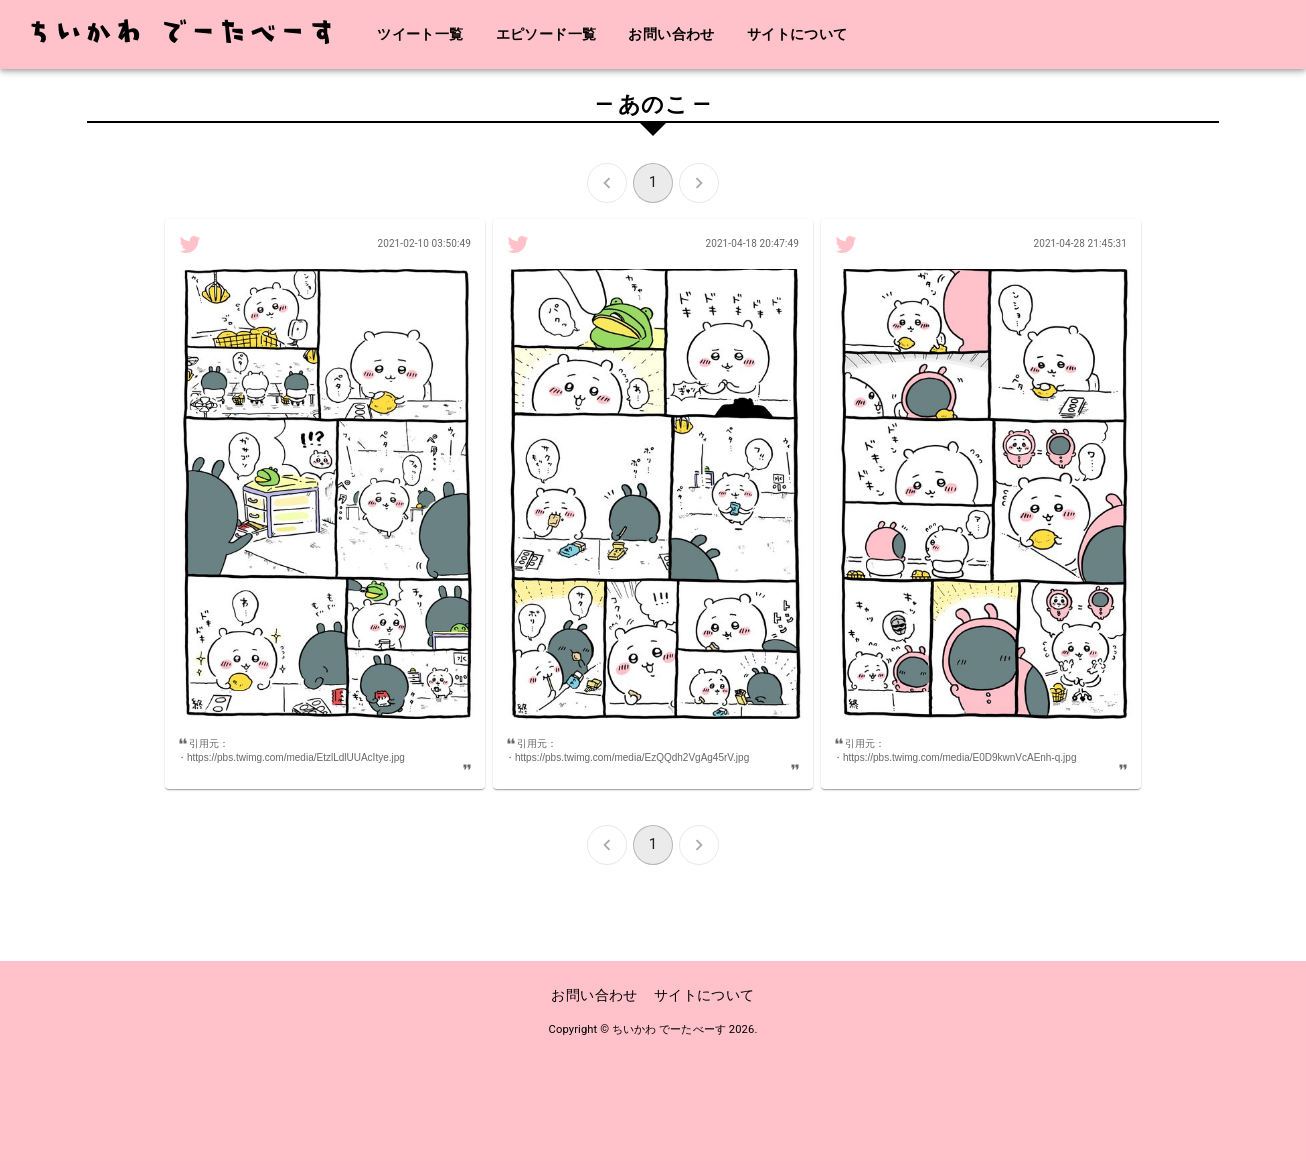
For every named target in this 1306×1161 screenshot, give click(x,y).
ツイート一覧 (420, 34)
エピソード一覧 (546, 34)
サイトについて (797, 34)
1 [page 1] (653, 183)
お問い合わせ (671, 34)
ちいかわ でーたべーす (669, 1029)
